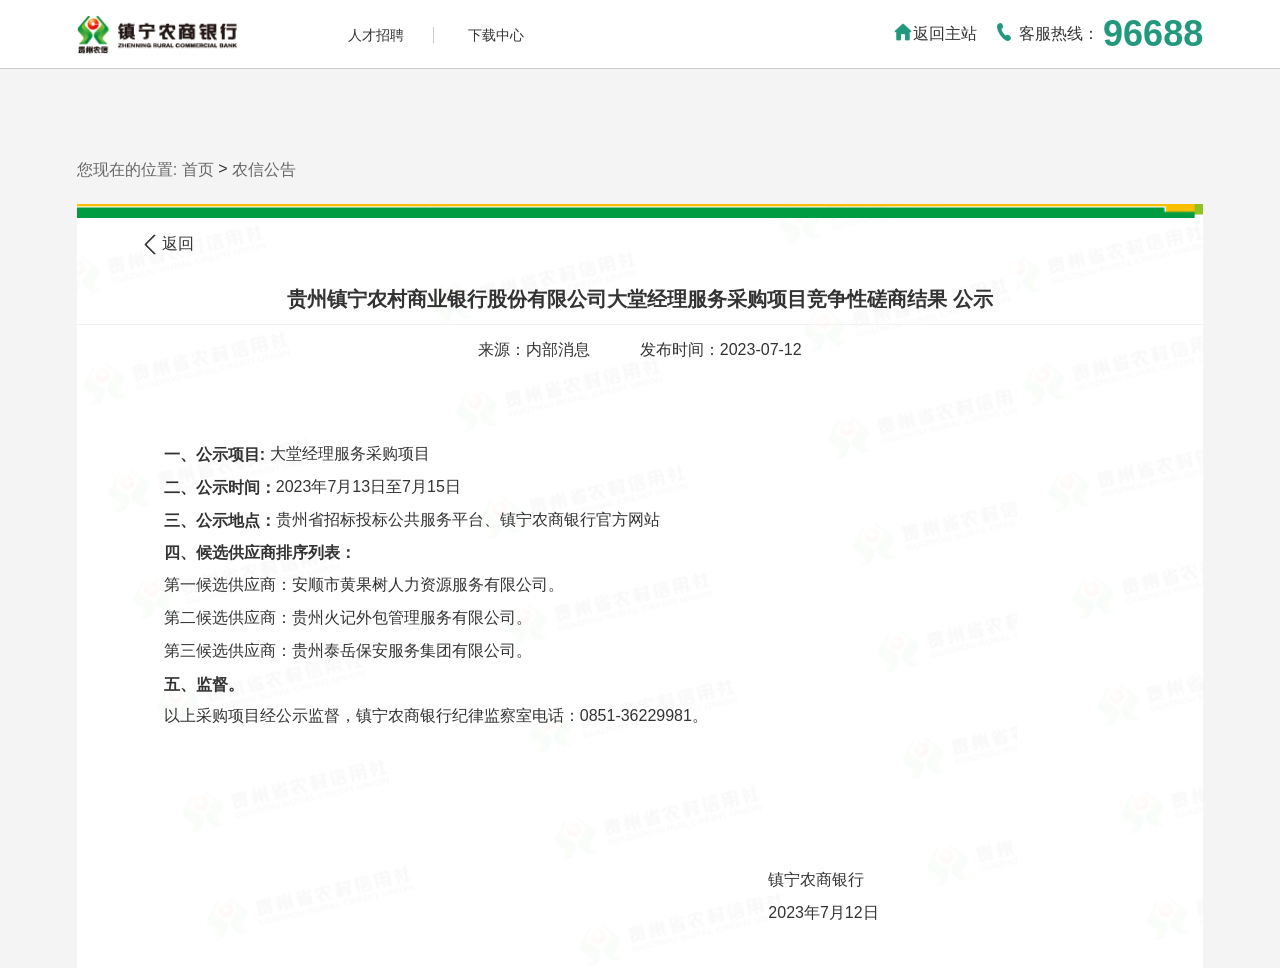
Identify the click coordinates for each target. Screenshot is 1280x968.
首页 (198, 168)
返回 (169, 244)
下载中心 (496, 35)
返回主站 (935, 33)
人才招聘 (376, 35)
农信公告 (264, 168)
